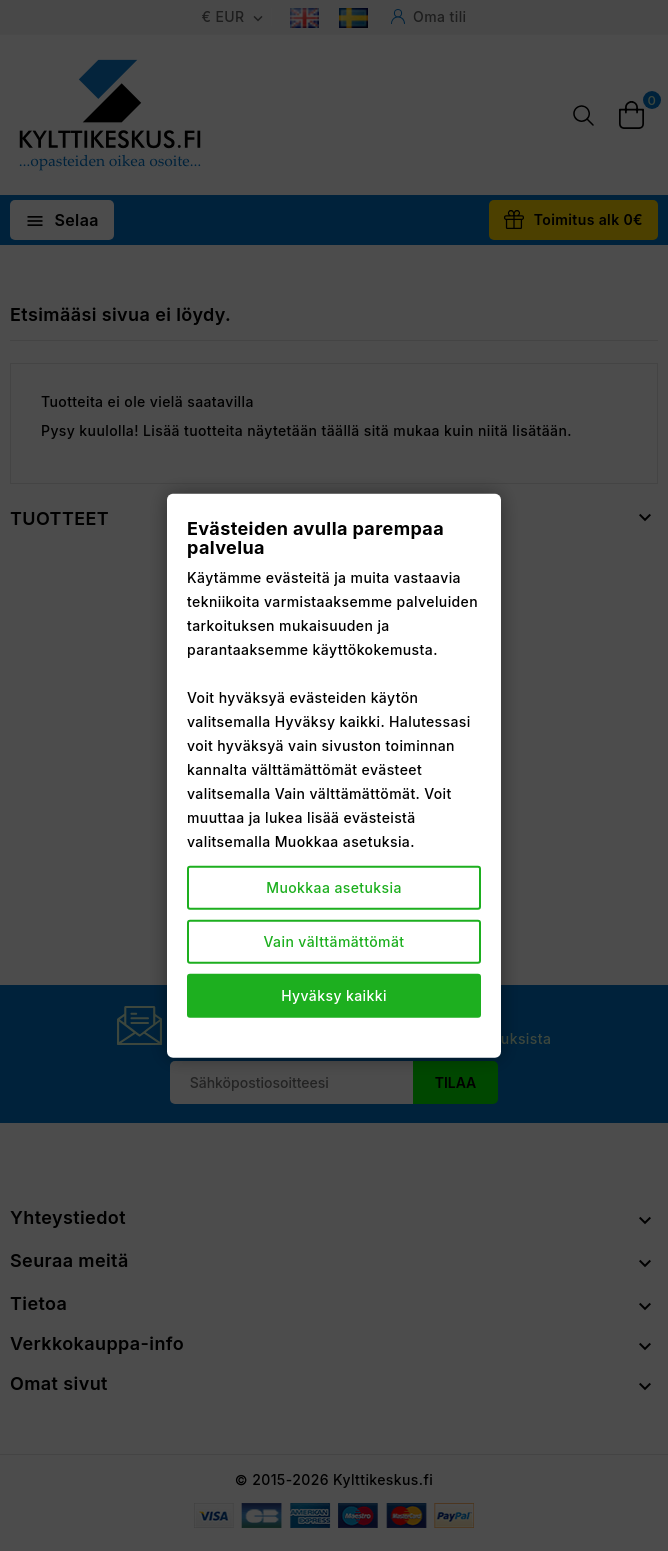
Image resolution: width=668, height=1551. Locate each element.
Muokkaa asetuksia (334, 887)
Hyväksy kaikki (334, 995)
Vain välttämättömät (334, 941)
